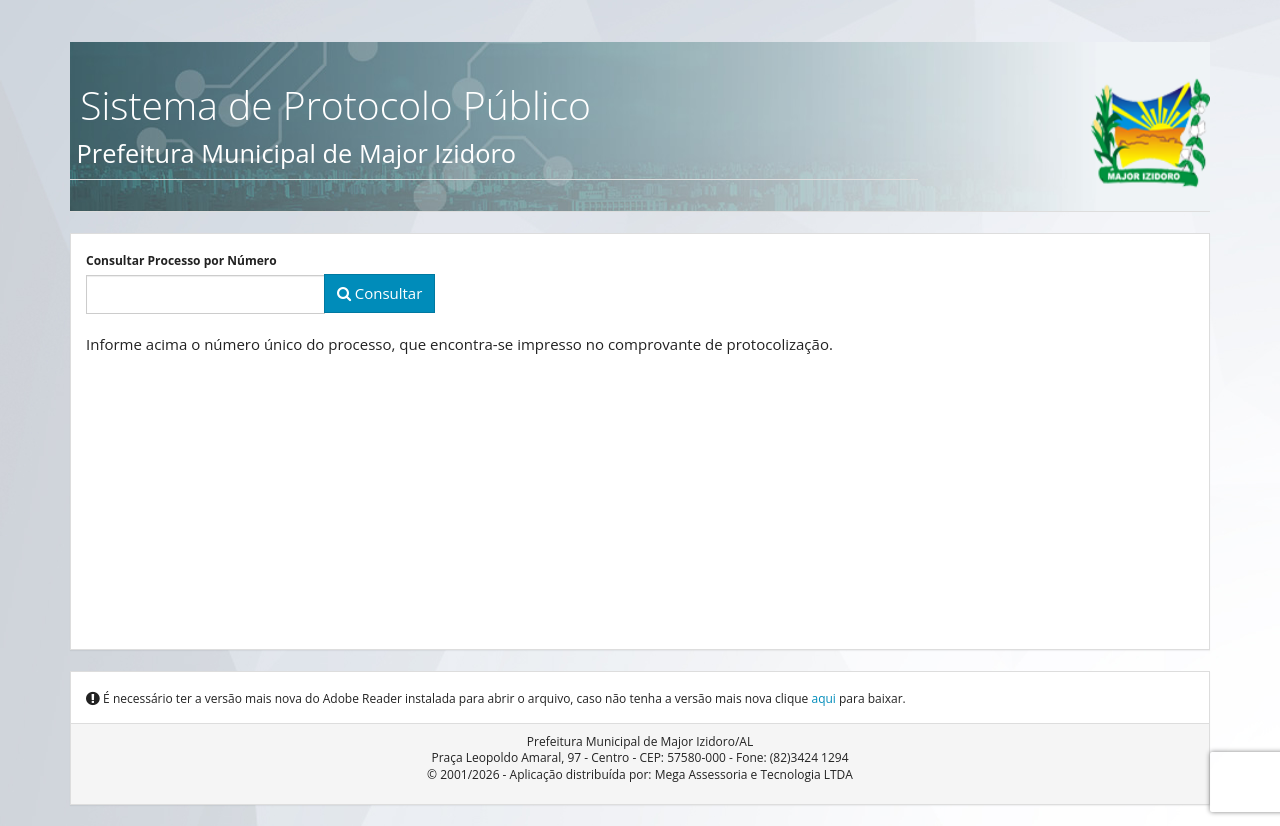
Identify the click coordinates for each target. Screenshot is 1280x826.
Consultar (380, 293)
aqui (823, 698)
